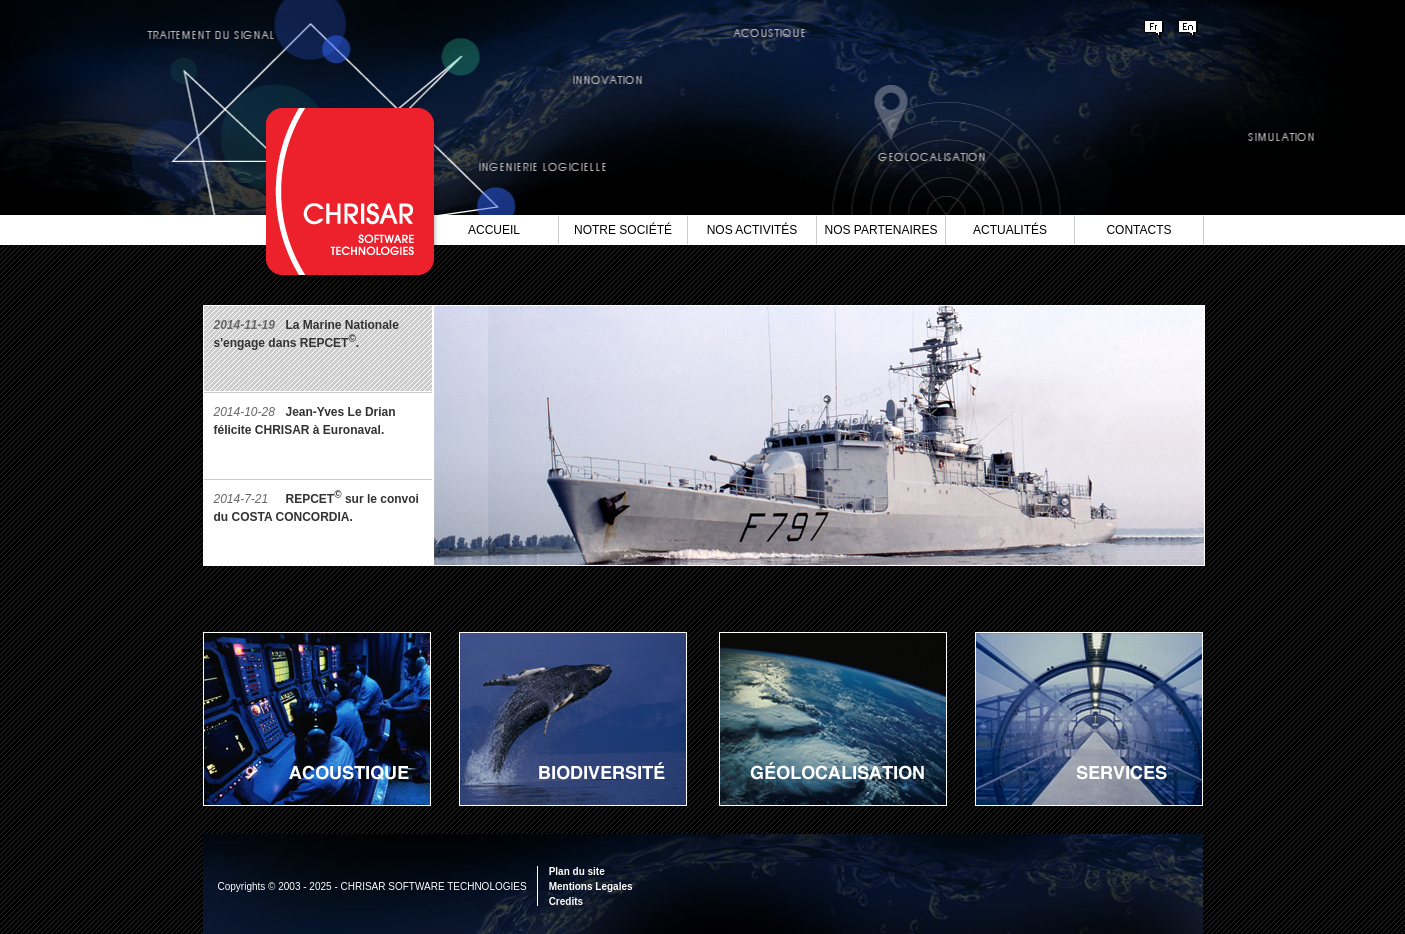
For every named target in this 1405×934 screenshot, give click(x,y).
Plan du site (577, 871)
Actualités (1010, 230)
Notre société (623, 230)
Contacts (1138, 230)
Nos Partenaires (881, 230)
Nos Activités (752, 230)
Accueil (494, 230)
